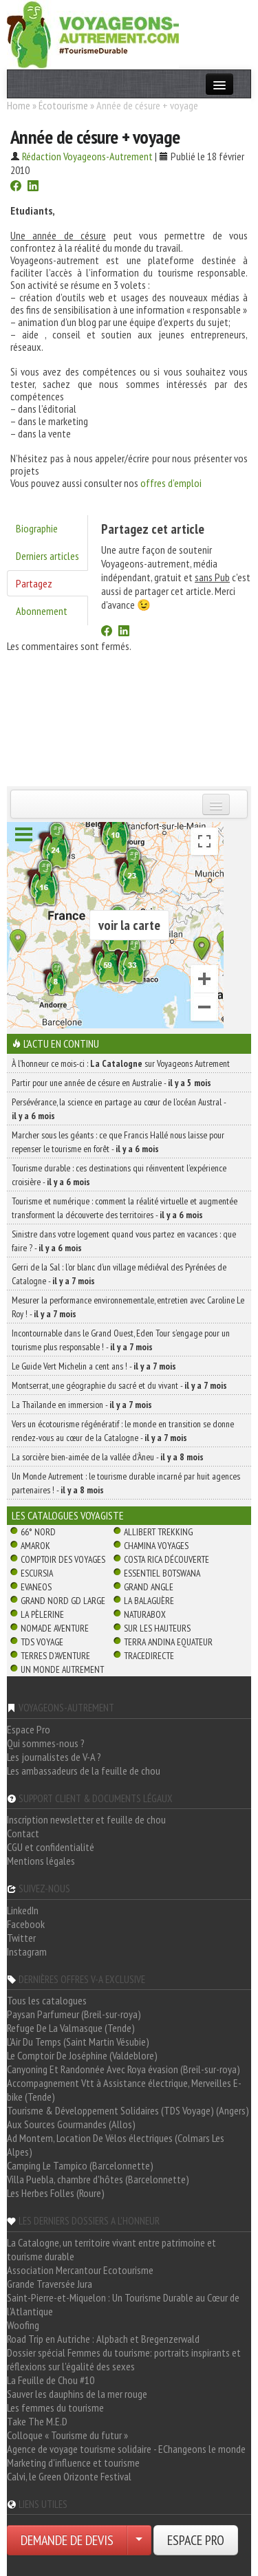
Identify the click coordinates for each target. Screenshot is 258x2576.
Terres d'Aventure (55, 1655)
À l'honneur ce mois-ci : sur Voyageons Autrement (121, 1063)
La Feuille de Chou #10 (50, 2380)
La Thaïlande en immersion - (82, 1404)
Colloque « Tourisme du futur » (67, 2435)
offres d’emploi (171, 483)
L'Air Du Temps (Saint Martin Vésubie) (78, 2041)
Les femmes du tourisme (55, 2407)
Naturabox (145, 1614)
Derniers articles (47, 556)
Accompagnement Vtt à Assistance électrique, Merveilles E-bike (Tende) (124, 2089)
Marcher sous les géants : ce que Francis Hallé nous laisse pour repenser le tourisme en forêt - (118, 1142)
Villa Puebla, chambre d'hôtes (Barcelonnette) (98, 2179)
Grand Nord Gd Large (63, 1600)
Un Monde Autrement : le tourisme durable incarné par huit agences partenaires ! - (126, 1483)
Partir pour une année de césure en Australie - (111, 1082)
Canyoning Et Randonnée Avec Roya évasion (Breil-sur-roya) (123, 2069)
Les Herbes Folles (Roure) (56, 2193)
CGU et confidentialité (50, 1847)
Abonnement (41, 611)
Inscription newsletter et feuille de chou (86, 1819)
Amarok (35, 1545)
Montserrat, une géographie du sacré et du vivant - (119, 1385)
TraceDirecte (149, 1655)
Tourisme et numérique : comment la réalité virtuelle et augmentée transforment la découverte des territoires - (124, 1208)
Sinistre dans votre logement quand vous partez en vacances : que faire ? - (124, 1241)
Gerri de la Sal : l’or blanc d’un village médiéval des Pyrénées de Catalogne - (119, 1274)
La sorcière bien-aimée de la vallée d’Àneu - (108, 1457)
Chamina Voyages (156, 1545)
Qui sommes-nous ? (46, 1743)
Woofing (23, 2325)
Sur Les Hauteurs (157, 1628)
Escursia (37, 1573)
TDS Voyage (42, 1642)
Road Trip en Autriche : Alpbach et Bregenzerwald (103, 2339)
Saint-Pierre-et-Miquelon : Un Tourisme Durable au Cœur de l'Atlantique (123, 2304)
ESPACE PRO (195, 2540)
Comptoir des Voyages (63, 1559)
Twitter (21, 1938)
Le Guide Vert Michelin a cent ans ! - (94, 1366)
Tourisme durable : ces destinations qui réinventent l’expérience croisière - (119, 1175)
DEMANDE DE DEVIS (67, 2540)
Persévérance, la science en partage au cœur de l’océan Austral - (119, 1109)
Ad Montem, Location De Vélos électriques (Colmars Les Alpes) (115, 2144)
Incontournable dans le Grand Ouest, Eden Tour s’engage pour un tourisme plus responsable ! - (121, 1340)
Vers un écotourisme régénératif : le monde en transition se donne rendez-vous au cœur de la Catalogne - (123, 1431)
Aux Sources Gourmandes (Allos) (71, 2124)
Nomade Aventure (55, 1628)
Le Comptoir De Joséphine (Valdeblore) (82, 2055)
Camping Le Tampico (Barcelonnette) (80, 2165)
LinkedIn (23, 1910)
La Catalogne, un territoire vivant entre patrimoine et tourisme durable (111, 2249)
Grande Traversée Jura (49, 2284)
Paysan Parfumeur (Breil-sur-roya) (74, 2014)
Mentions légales (41, 1861)
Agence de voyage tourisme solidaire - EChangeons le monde (126, 2449)
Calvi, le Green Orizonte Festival (69, 2476)
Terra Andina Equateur (168, 1642)
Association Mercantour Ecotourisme (80, 2270)
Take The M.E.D (37, 2421)
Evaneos (36, 1587)
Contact (23, 1833)
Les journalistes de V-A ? (54, 1757)
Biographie (37, 528)
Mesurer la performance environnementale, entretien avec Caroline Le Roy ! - (128, 1307)
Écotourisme (63, 105)
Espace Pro (28, 1729)
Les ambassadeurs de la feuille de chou (83, 1770)
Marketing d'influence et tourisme (73, 2462)
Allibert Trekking (158, 1532)
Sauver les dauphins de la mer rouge (77, 2394)
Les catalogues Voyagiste (68, 1515)
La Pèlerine (42, 1614)
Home (18, 105)
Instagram (27, 1951)
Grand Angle (148, 1587)
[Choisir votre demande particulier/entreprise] (139, 2540)
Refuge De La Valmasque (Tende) (71, 2028)
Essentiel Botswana (162, 1573)
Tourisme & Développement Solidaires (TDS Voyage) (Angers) (128, 2110)
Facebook (26, 1924)
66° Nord (38, 1532)
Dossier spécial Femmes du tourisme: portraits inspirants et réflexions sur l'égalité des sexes (124, 2359)
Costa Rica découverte (166, 1559)
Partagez (34, 583)
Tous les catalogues (47, 2000)
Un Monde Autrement (62, 1669)
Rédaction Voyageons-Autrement (87, 156)
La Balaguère (149, 1600)
